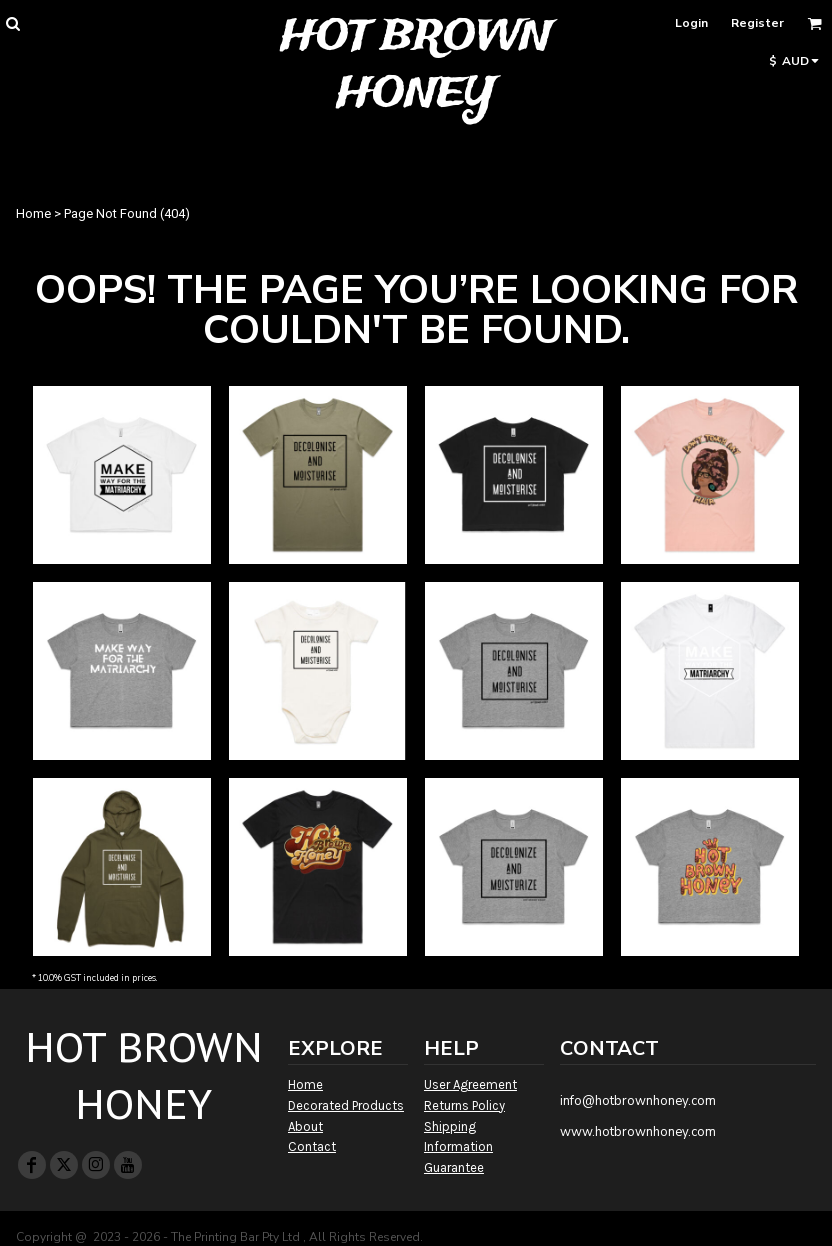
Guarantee (454, 1167)
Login (691, 23)
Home (33, 213)
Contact (312, 1146)
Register (757, 23)
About (305, 1126)
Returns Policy (464, 1105)
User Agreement (470, 1084)
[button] (12, 23)
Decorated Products (346, 1105)
